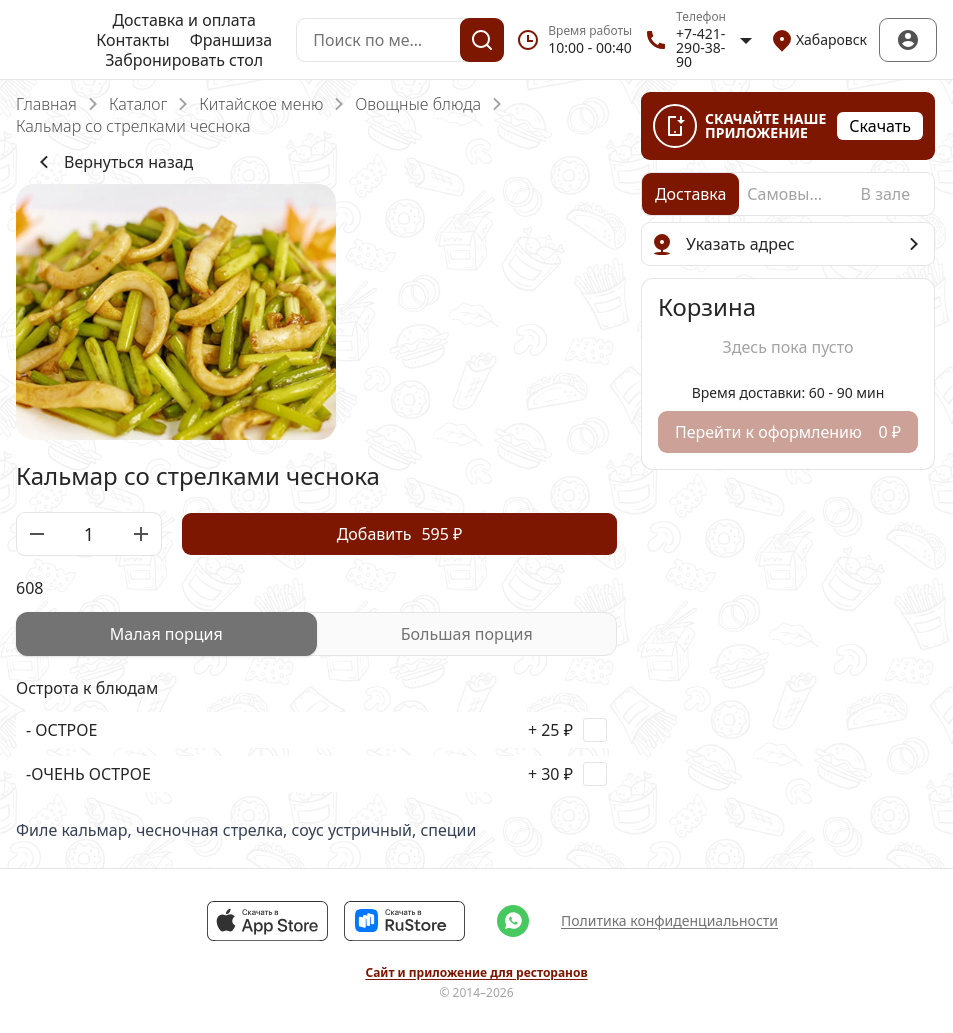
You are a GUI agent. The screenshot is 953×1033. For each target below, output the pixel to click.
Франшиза (231, 40)
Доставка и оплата (183, 20)
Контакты (132, 40)
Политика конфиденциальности (669, 920)
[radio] (166, 634)
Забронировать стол (184, 60)
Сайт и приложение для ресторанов (476, 973)
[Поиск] (482, 40)
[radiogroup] (316, 634)
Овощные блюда (418, 104)
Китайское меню (261, 104)
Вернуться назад (112, 162)
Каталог (138, 104)
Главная (46, 104)
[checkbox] (316, 730)
